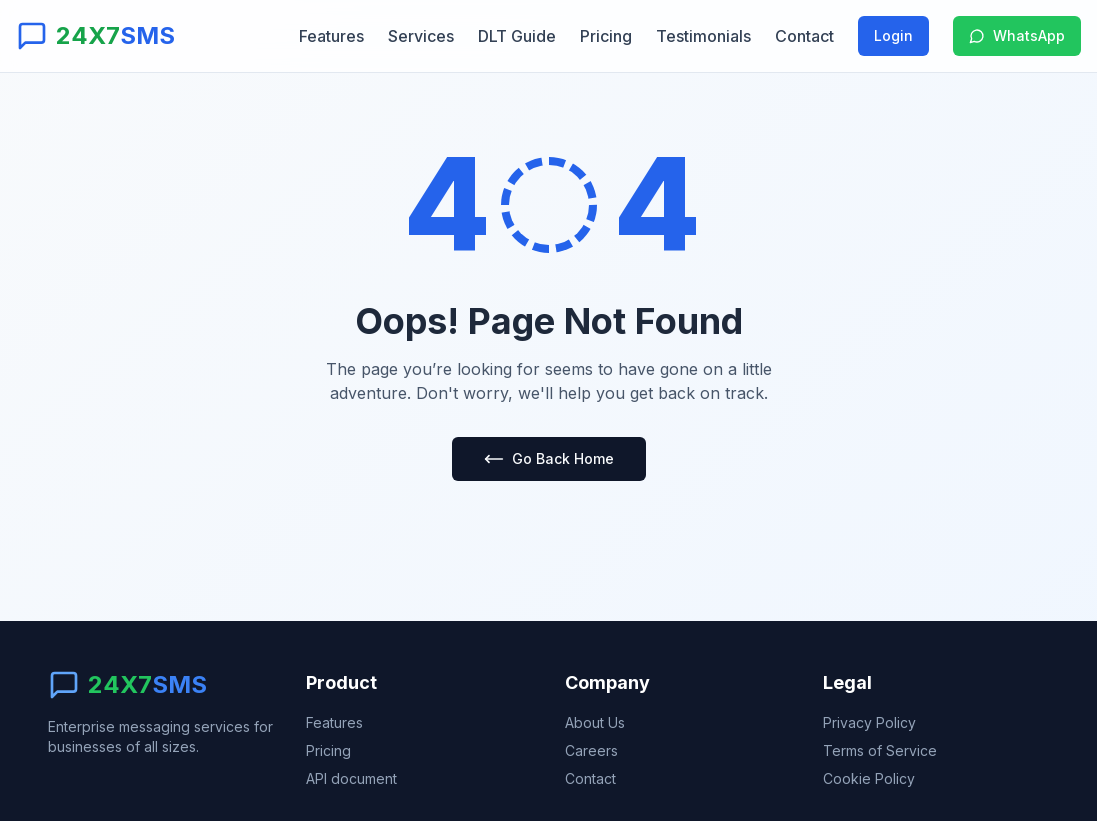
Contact (804, 36)
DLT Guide (517, 36)
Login (893, 35)
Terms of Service (880, 750)
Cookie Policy (869, 778)
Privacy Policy (869, 722)
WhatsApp (1017, 35)
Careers (591, 750)
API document (351, 778)
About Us (595, 722)
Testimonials (703, 36)
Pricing (606, 36)
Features (331, 36)
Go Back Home (549, 459)
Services (421, 36)
